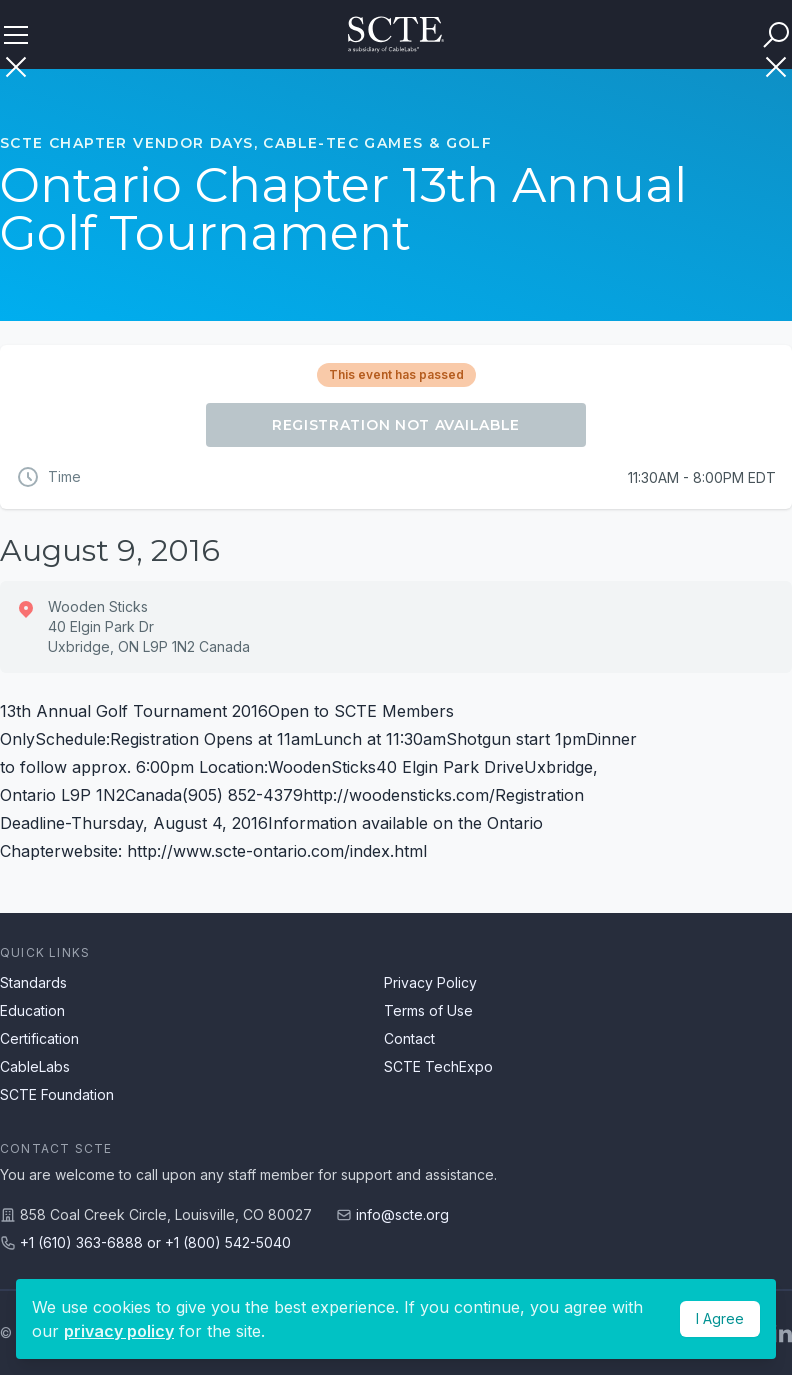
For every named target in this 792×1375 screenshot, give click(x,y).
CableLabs (35, 1066)
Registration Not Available (396, 425)
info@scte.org (402, 1214)
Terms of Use (428, 1010)
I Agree (720, 1318)
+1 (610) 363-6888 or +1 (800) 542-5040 (155, 1242)
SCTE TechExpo (438, 1066)
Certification (39, 1038)
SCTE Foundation (57, 1094)
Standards (33, 982)
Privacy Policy (430, 982)
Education (32, 1010)
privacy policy (119, 1331)
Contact (409, 1038)
